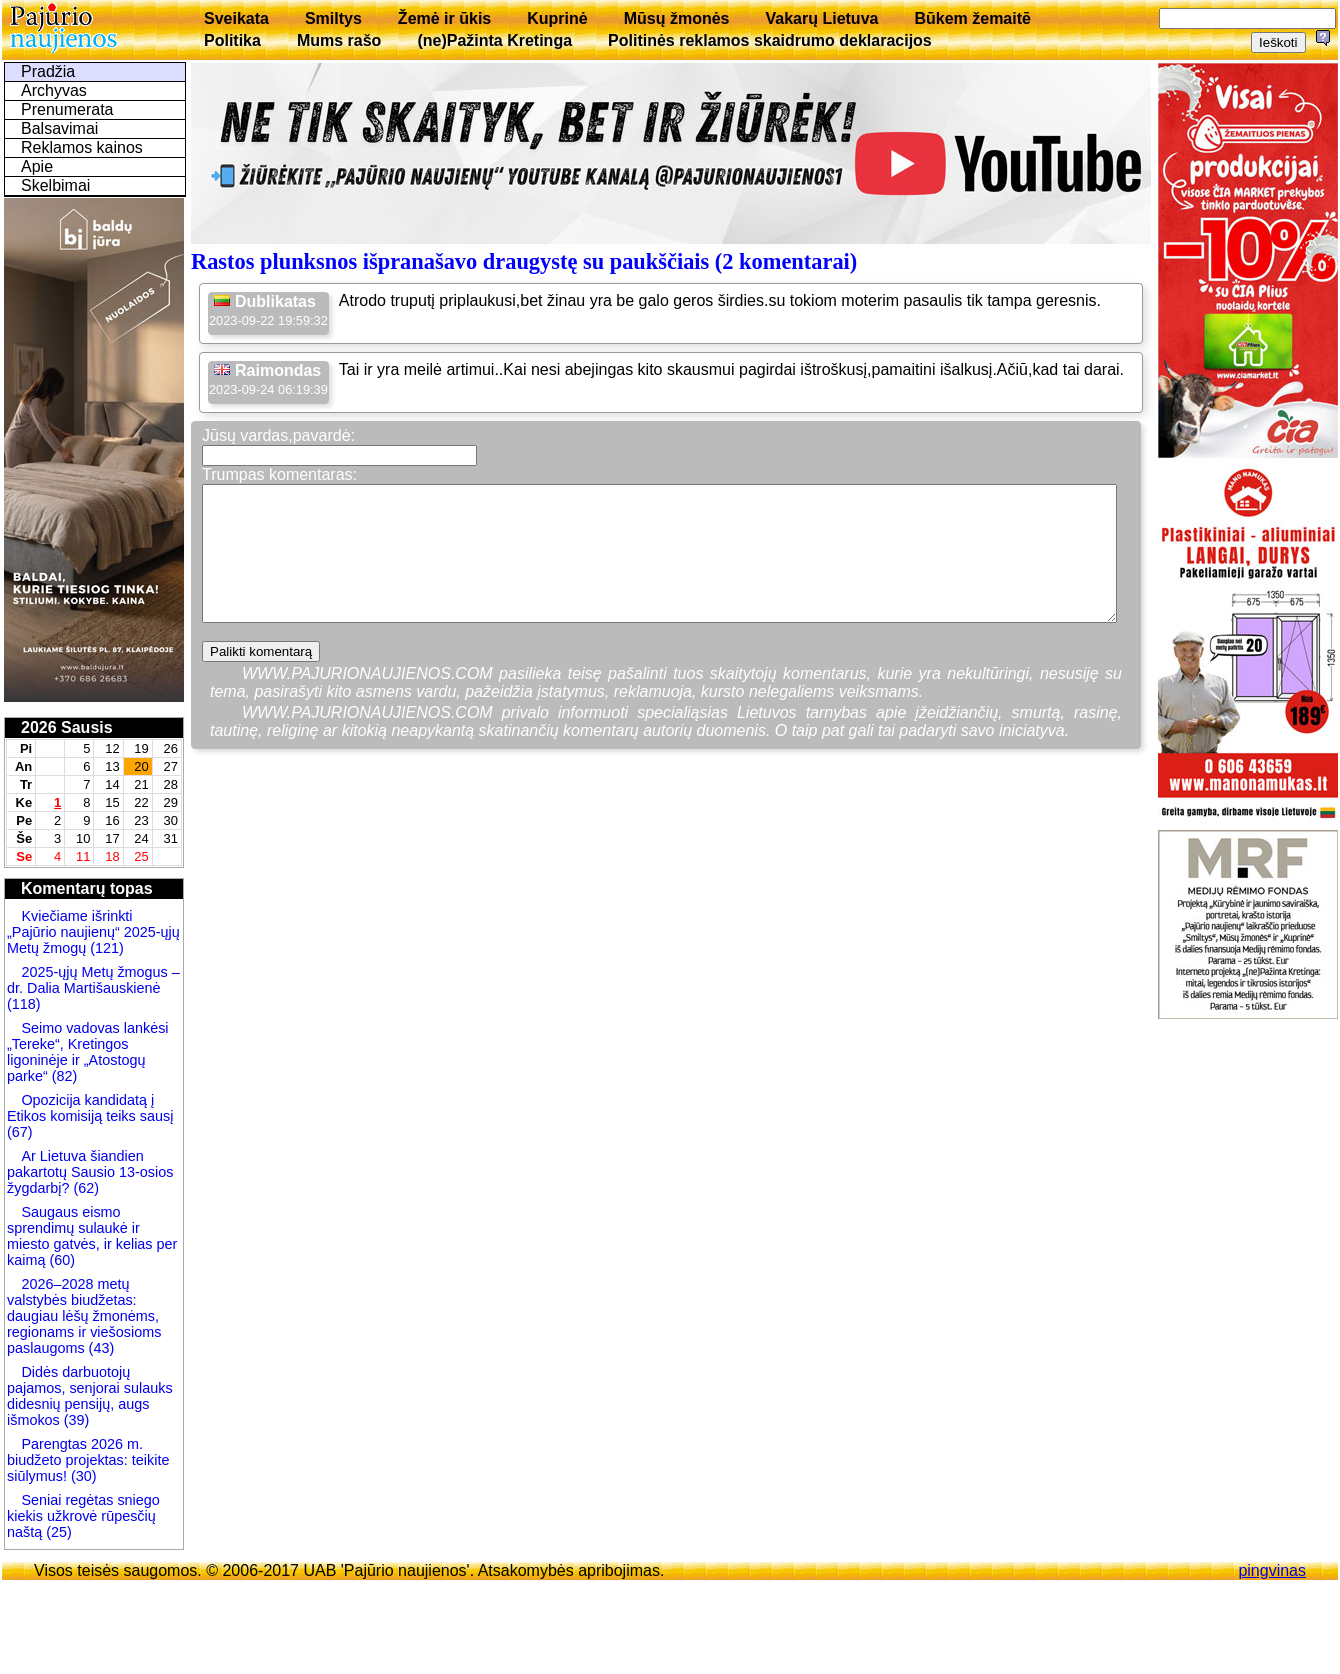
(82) (65, 1076)
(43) (100, 1348)
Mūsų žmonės (677, 18)
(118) (24, 1004)
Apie (37, 166)
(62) (84, 1188)
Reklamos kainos (82, 147)
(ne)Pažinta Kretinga (494, 40)
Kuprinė (557, 18)
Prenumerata (67, 109)
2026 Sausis (67, 727)
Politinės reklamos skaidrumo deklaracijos (770, 40)
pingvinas (1272, 1570)
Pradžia (48, 71)
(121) (107, 948)
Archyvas (54, 90)
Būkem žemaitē (972, 18)
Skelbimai (55, 185)
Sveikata (236, 18)
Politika (232, 40)
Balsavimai (59, 128)
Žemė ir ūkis (444, 18)
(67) (20, 1132)
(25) (57, 1532)
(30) (82, 1476)
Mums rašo (339, 40)
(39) (75, 1420)
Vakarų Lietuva (821, 18)
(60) (60, 1260)
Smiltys (333, 18)
